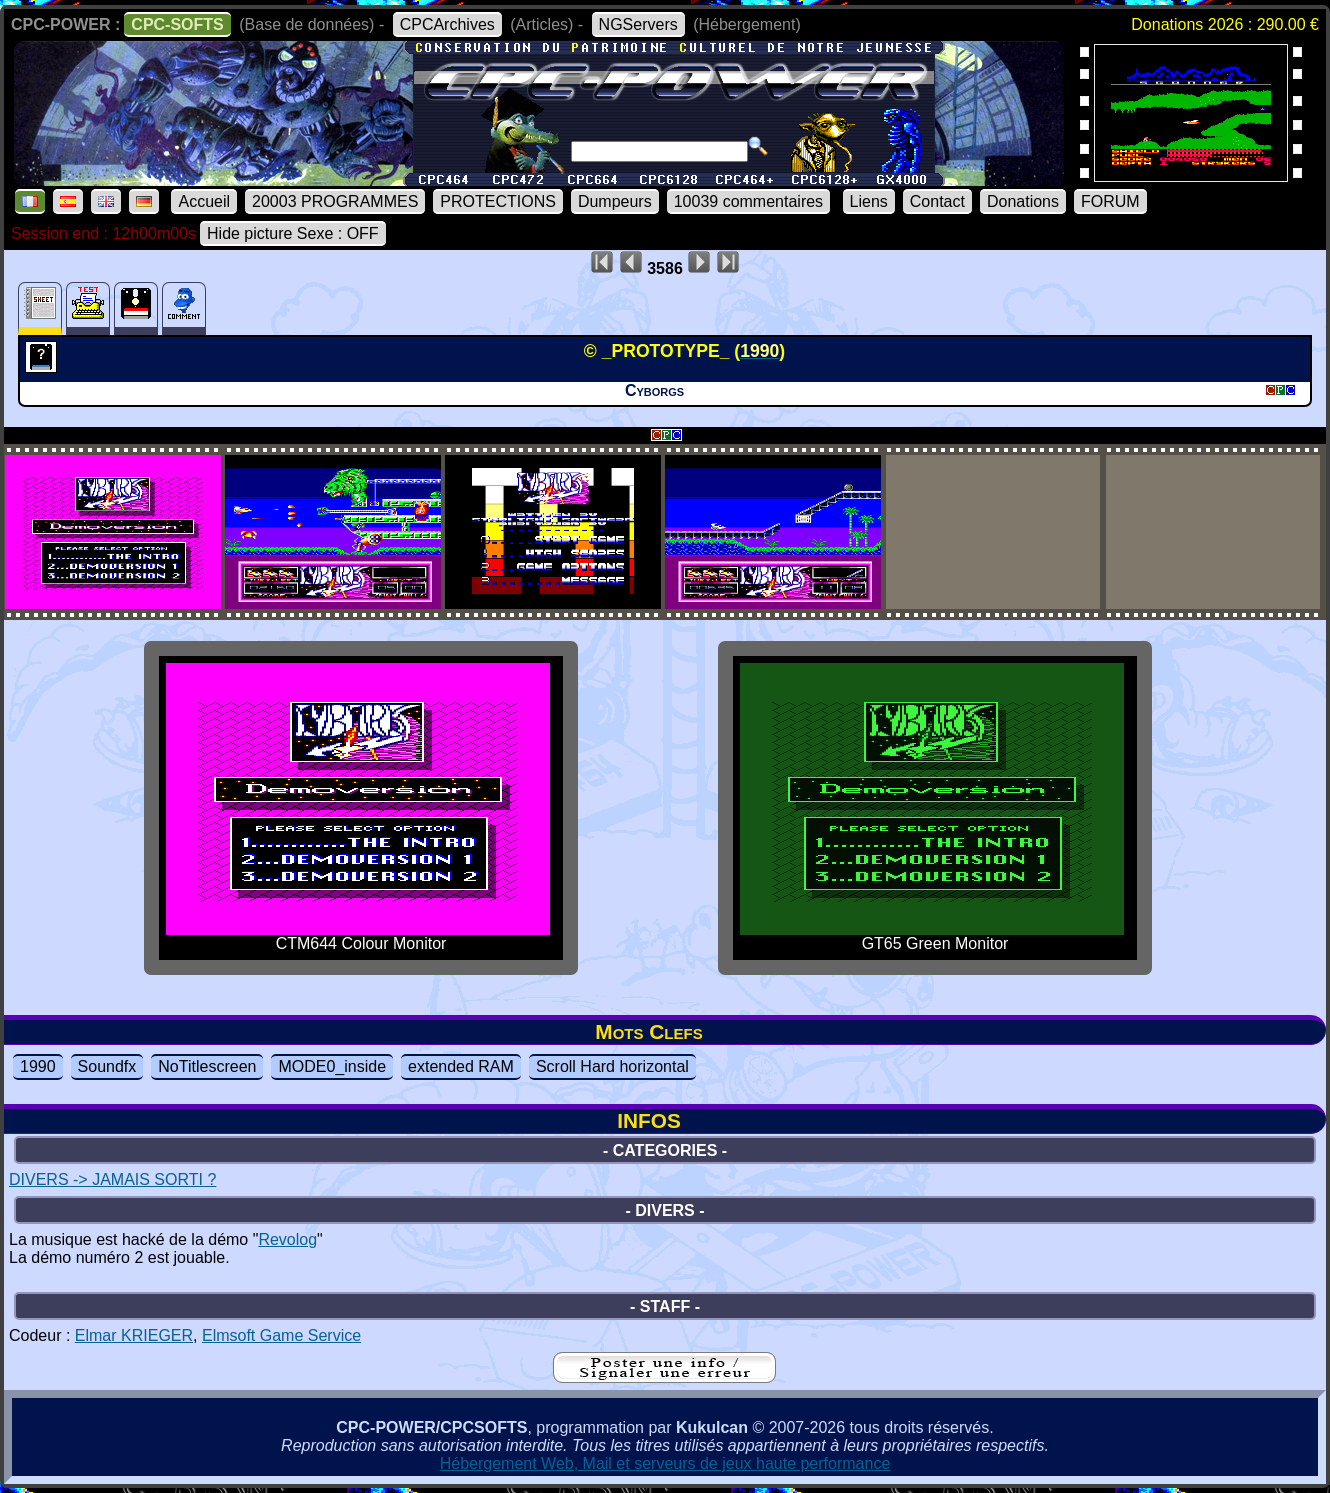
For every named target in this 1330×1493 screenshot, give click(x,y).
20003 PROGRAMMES (335, 201)
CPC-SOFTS (177, 24)
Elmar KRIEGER (134, 1335)
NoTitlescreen (207, 1066)
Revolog (287, 1239)
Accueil (204, 201)
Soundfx (107, 1066)
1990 (38, 1066)
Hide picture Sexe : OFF (293, 233)
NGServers (638, 24)
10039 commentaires (748, 201)
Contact (937, 201)
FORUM (1110, 201)
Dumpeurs (615, 201)
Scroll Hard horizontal (612, 1066)
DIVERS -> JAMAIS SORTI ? (112, 1179)
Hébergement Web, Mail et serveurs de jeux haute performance (665, 1463)
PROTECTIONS (498, 201)
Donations (1023, 201)
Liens (869, 201)
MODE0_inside (332, 1066)
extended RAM (461, 1066)
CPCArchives (447, 24)
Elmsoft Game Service (281, 1335)
